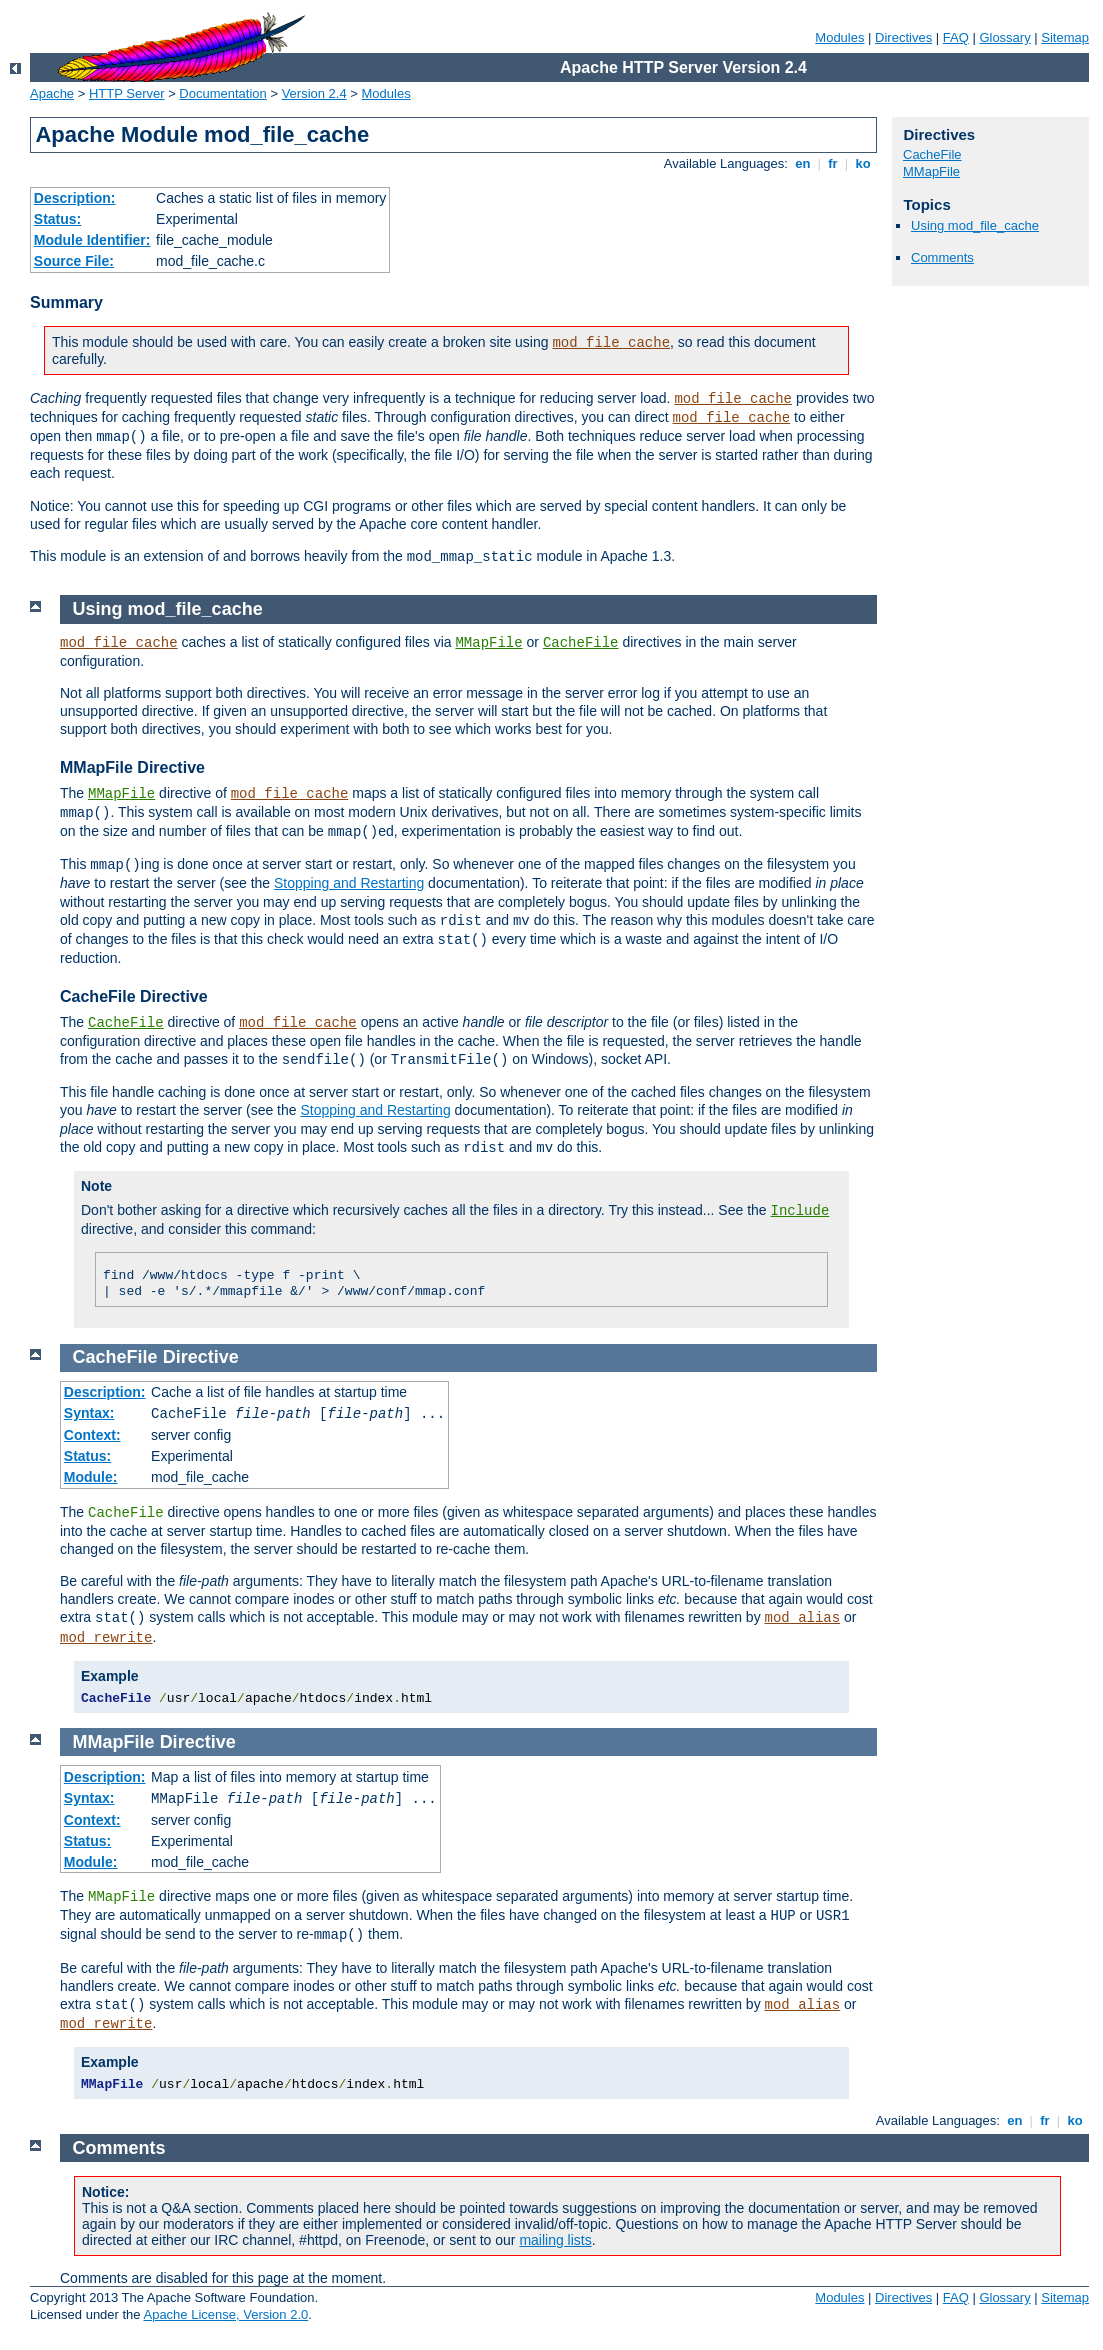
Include (800, 1211)
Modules (839, 37)
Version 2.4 (314, 93)
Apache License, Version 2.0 (225, 2314)
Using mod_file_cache (975, 225)
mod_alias (803, 1618)
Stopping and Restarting (349, 883)
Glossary (1004, 37)
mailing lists (555, 2240)
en (803, 163)
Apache (52, 93)
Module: (91, 1477)
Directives (903, 37)
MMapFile (931, 171)
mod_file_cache (611, 343)
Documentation (222, 93)
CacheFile (932, 154)
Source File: (74, 261)
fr (833, 163)
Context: (92, 1435)
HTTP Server (127, 93)
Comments (942, 257)
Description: (75, 198)
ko (863, 163)
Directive (201, 1357)
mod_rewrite (106, 1638)
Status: (57, 219)
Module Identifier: (92, 240)
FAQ (956, 37)
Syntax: (89, 1413)
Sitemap (1065, 37)
